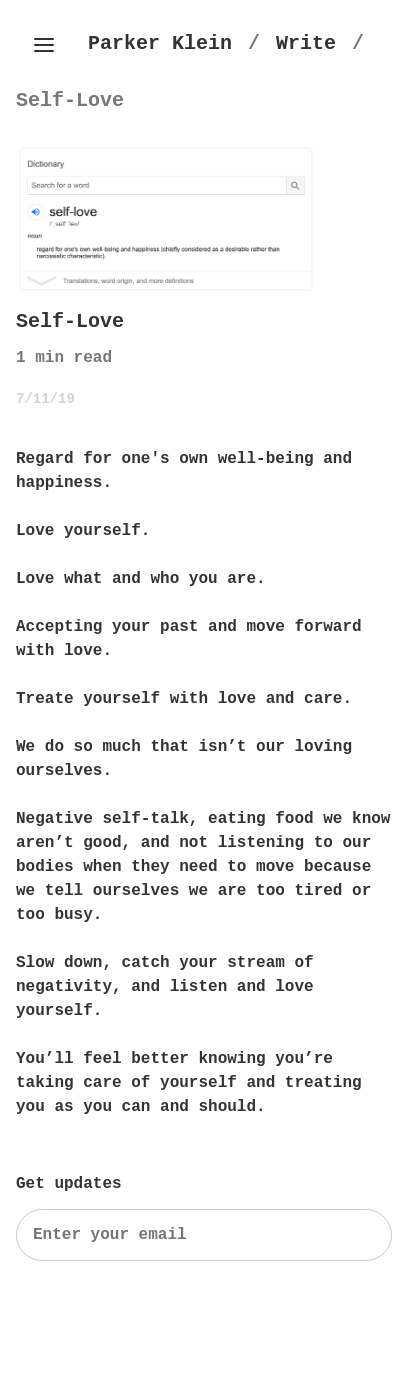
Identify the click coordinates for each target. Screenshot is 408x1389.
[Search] (204, 1235)
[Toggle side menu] (44, 45)
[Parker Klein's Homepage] (160, 43)
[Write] (306, 43)
